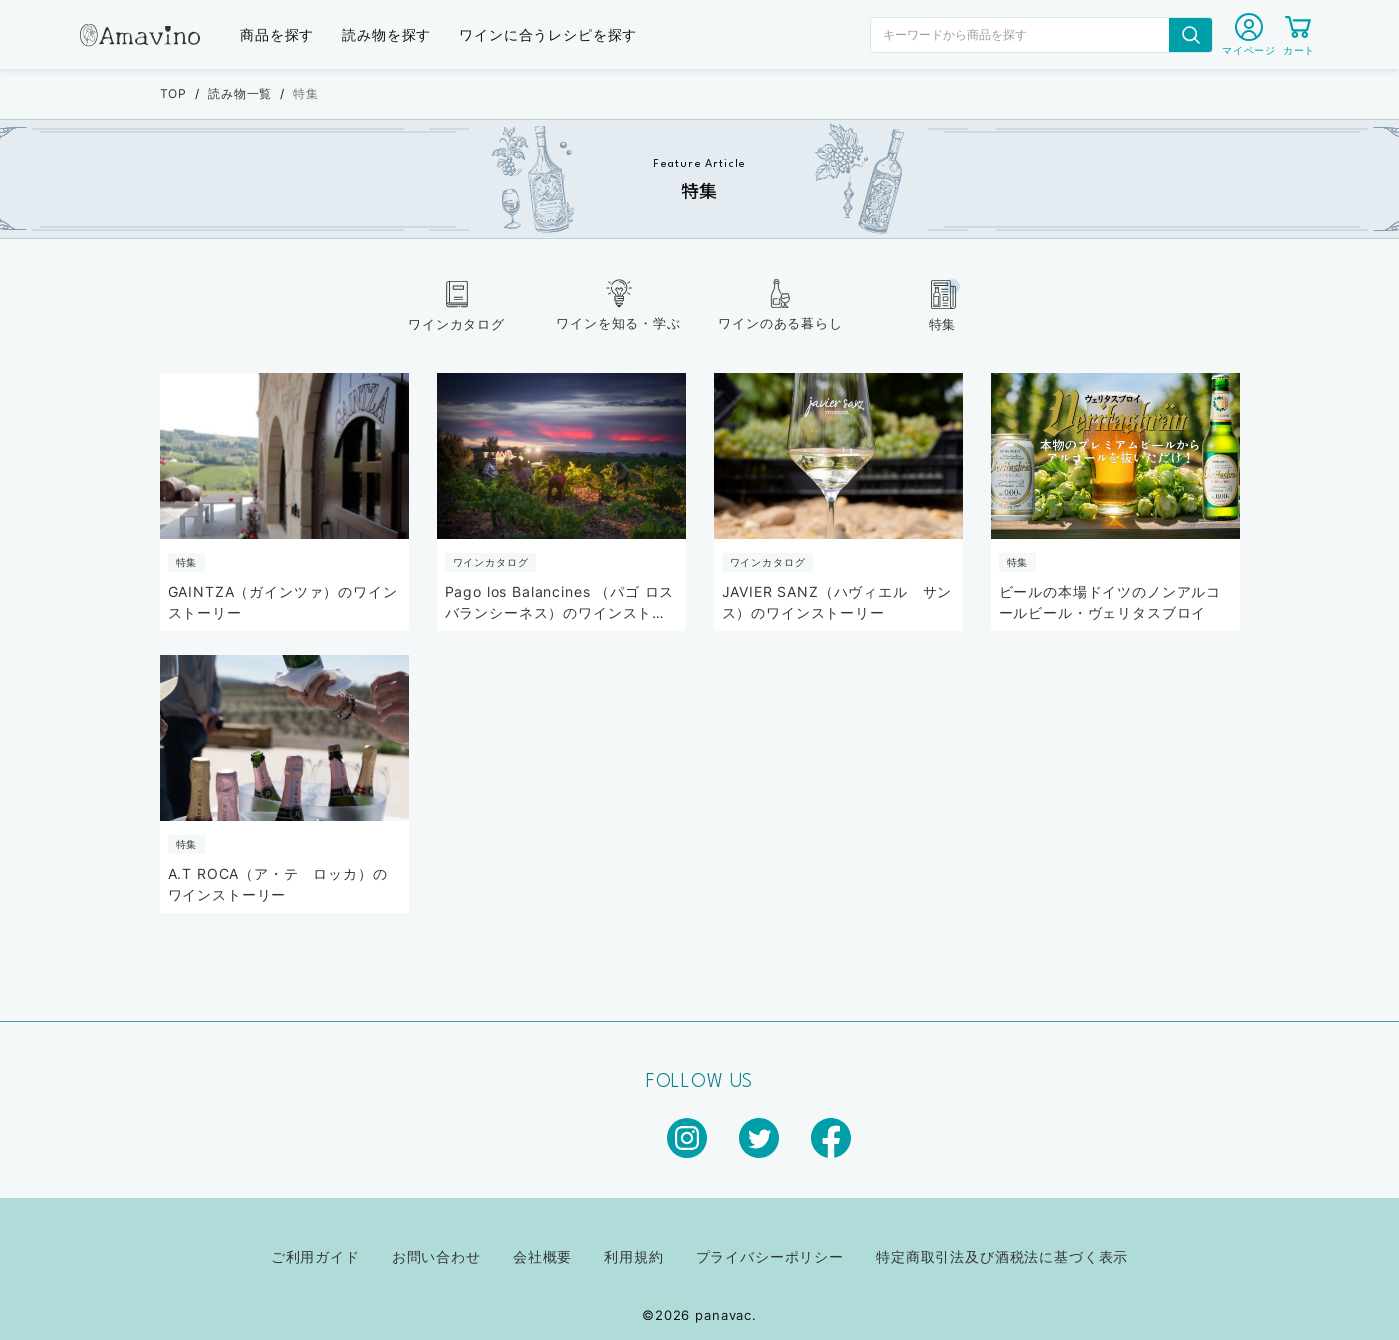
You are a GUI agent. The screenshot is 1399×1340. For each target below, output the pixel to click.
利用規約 (633, 1256)
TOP (174, 93)
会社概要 (542, 1256)
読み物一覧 (240, 93)
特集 (306, 93)
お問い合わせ (436, 1256)
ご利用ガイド (315, 1256)
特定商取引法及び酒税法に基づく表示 (1002, 1256)
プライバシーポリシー (770, 1256)
